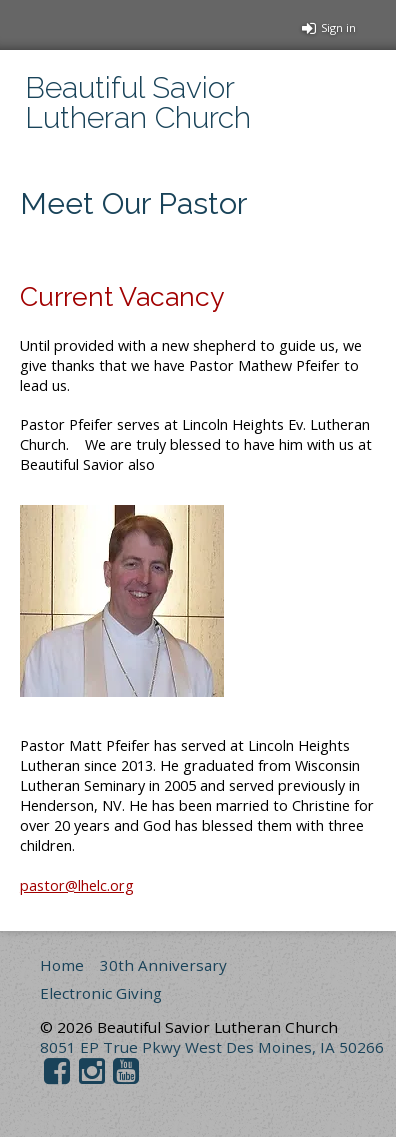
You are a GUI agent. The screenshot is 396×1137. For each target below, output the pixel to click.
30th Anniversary (163, 965)
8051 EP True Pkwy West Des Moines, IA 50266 (212, 1047)
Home (62, 965)
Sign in (329, 27)
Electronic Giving (101, 993)
